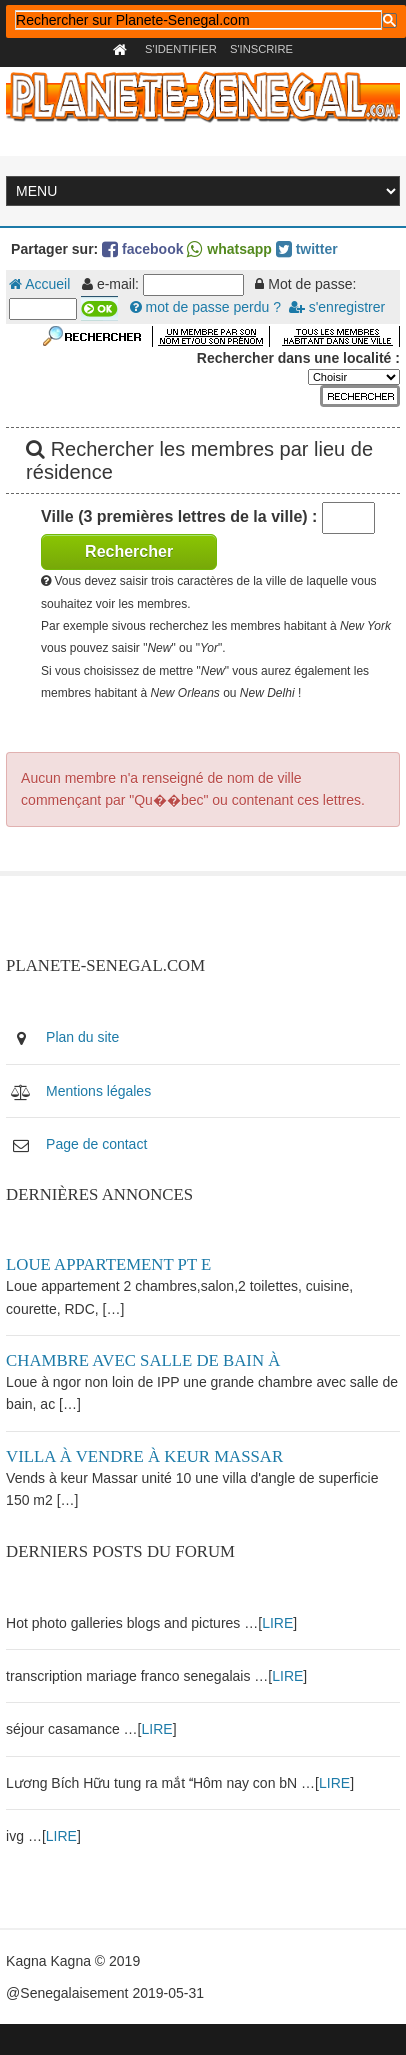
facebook (142, 249)
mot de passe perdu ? (205, 307)
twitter (307, 249)
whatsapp (229, 249)
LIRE (277, 1623)
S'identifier (181, 49)
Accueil (39, 284)
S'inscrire (261, 49)
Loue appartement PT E (108, 1264)
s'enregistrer (337, 307)
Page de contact (96, 1144)
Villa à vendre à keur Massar (144, 1456)
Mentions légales (98, 1091)
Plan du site (82, 1037)
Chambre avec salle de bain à (143, 1360)
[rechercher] (198, 20)
